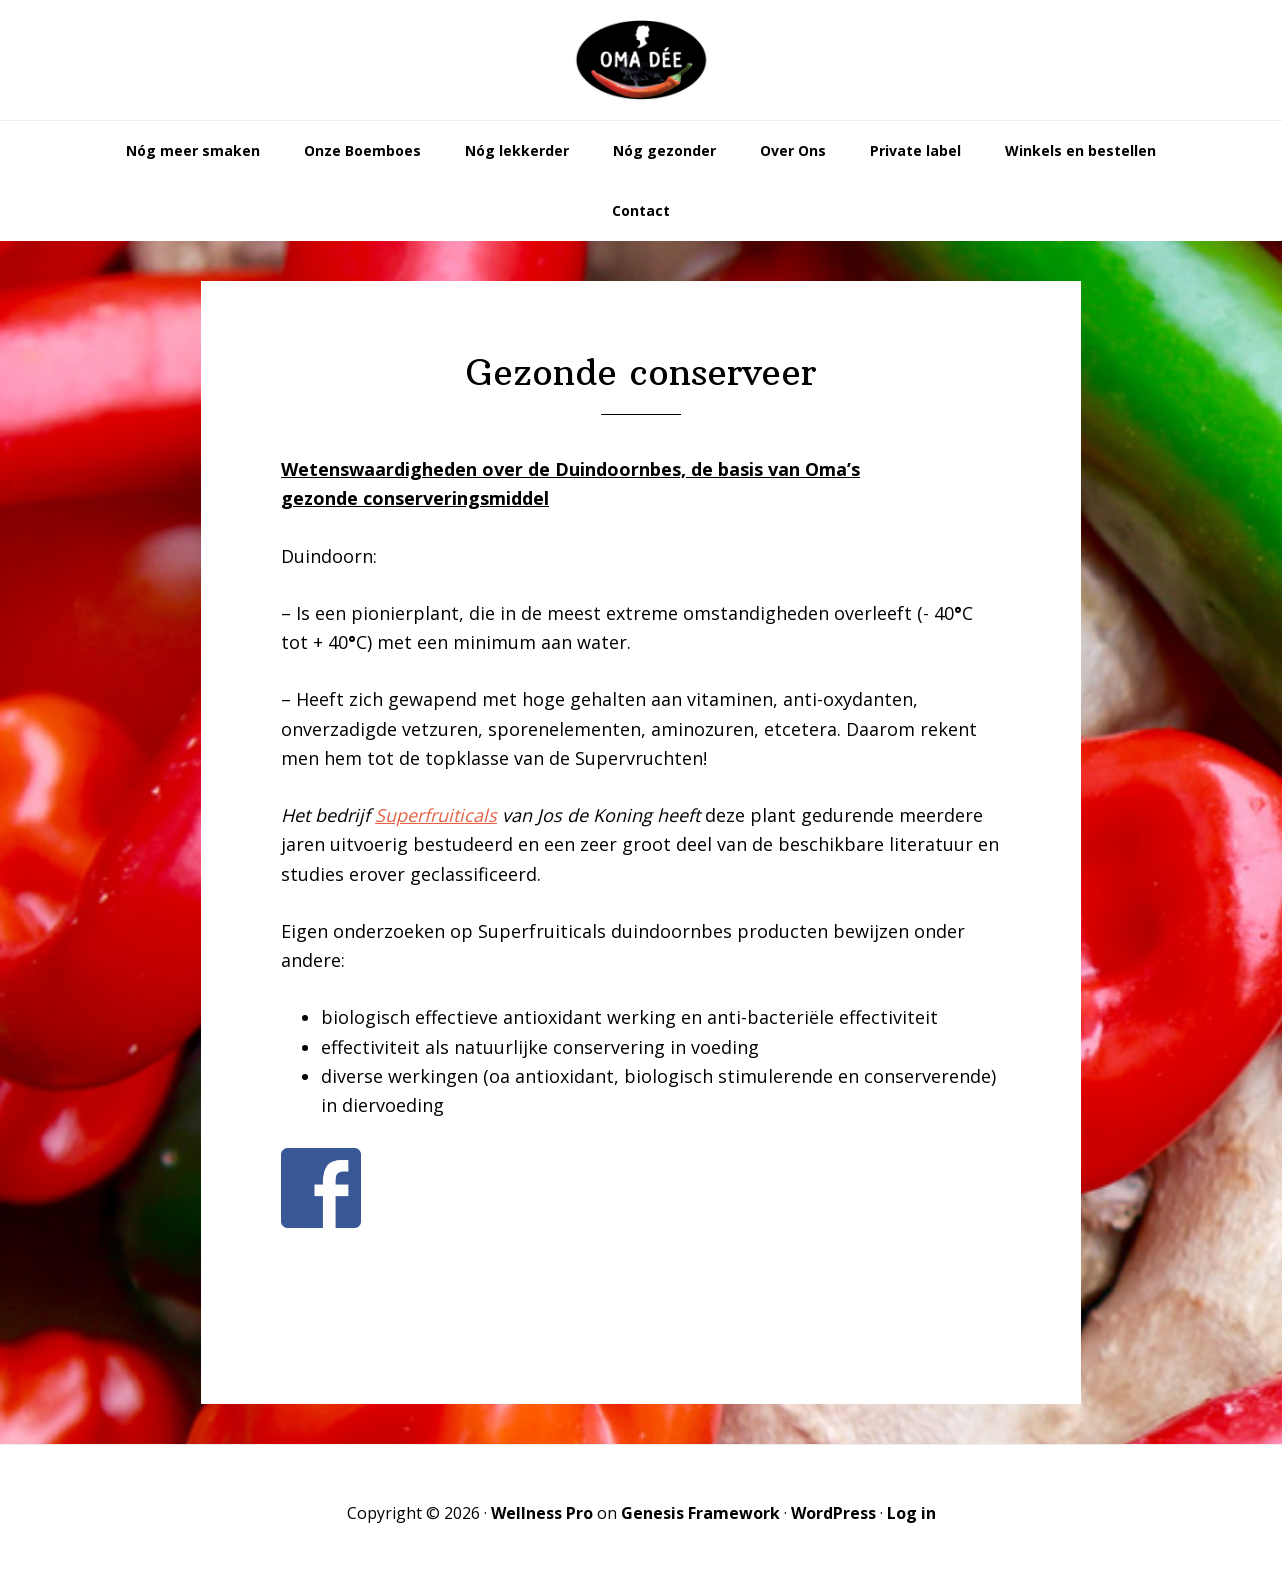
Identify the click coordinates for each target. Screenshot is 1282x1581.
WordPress (833, 1513)
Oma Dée (641, 60)
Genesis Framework (700, 1513)
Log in (911, 1513)
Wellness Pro (542, 1513)
